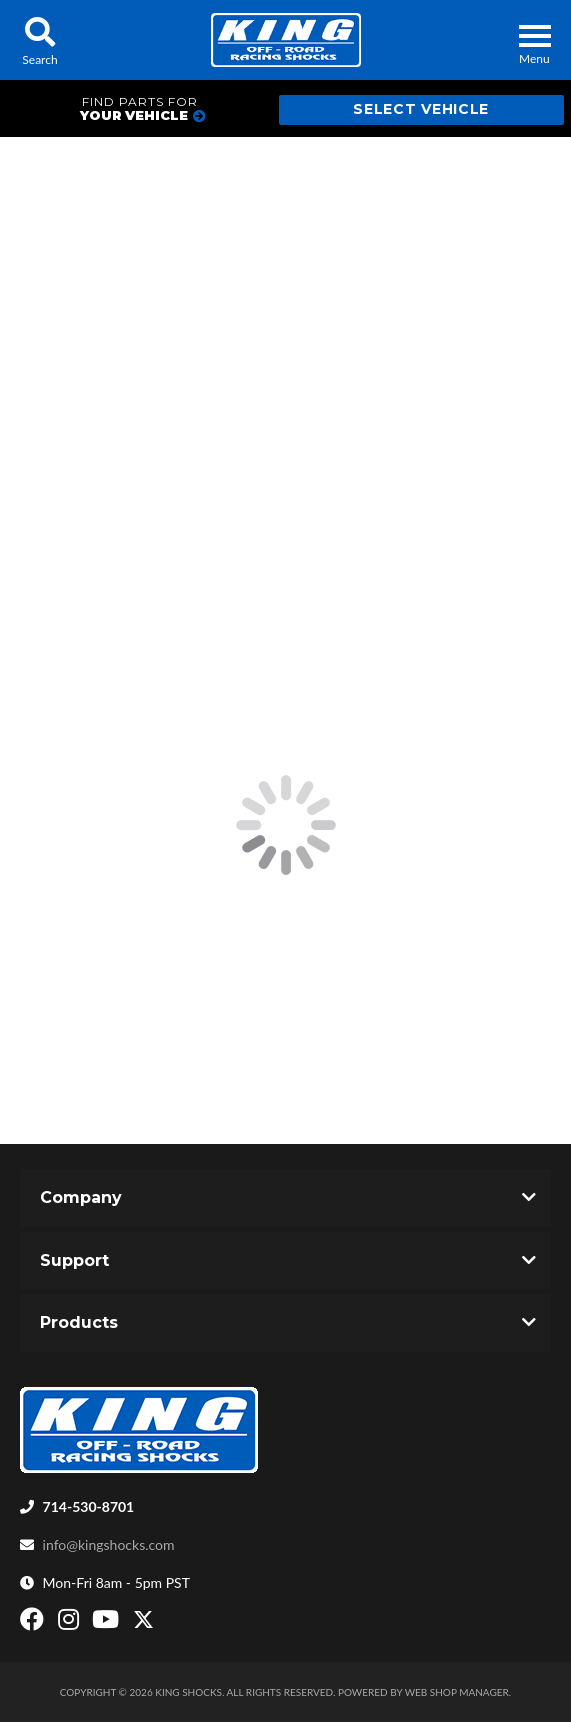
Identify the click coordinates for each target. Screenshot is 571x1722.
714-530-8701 (89, 1506)
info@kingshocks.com (109, 1544)
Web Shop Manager (457, 1692)
